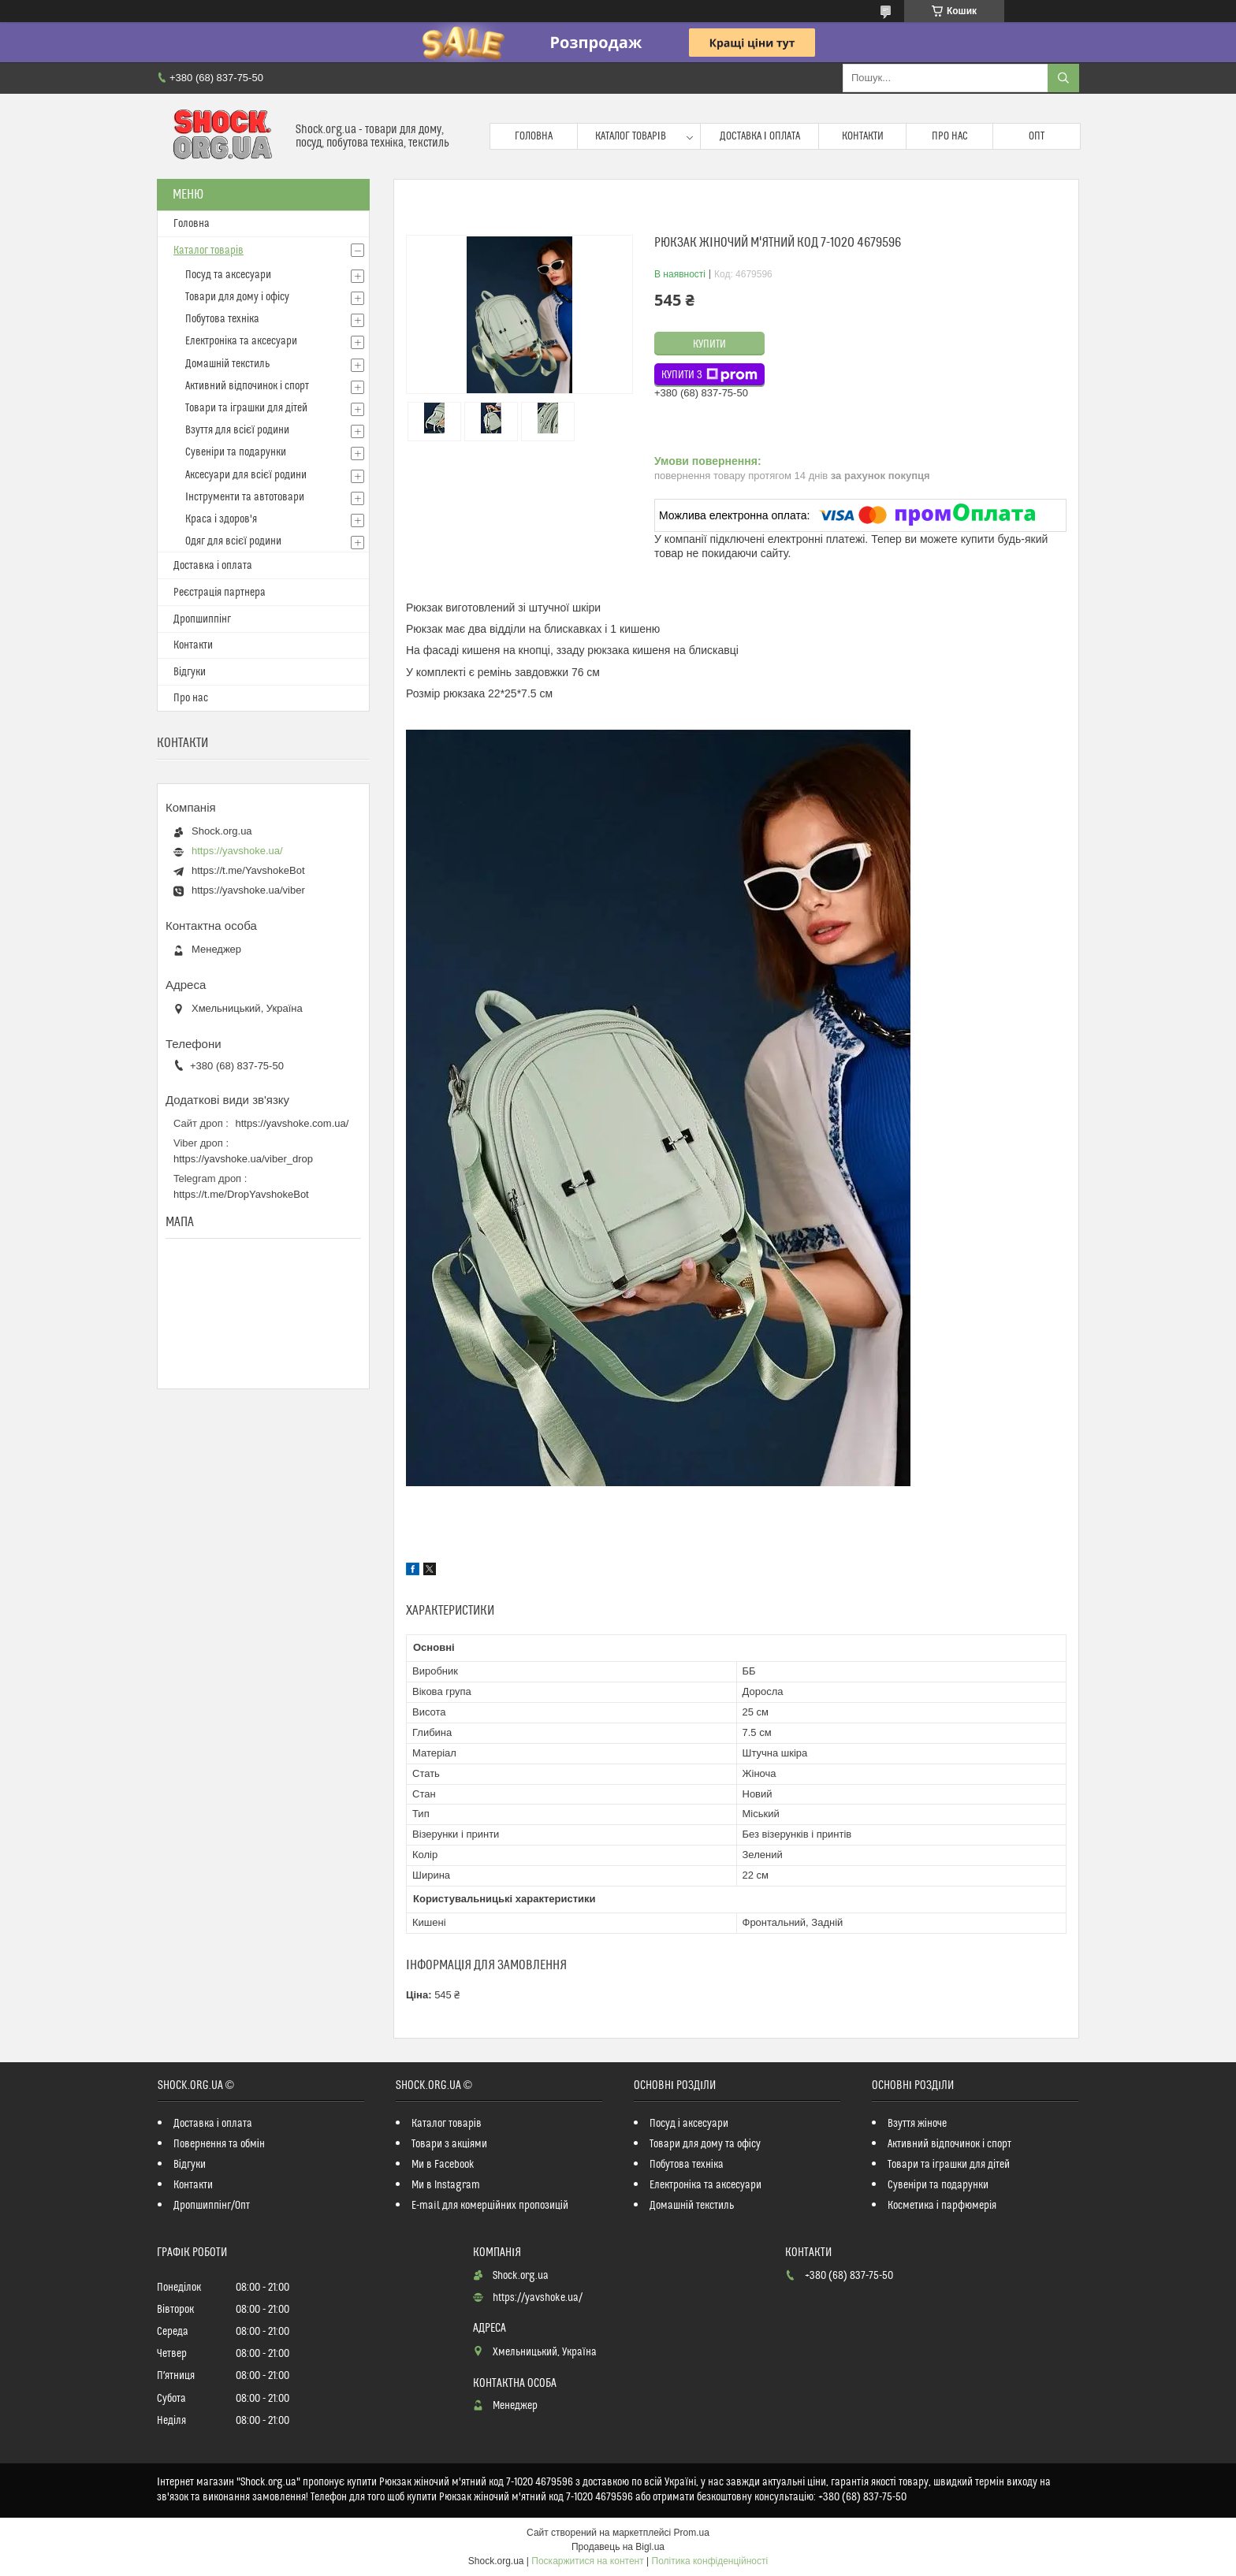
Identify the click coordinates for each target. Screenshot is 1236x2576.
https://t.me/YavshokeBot (248, 870)
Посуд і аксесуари (689, 2123)
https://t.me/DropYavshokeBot (241, 1194)
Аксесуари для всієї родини (246, 475)
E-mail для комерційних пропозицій (489, 2205)
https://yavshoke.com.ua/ (292, 1123)
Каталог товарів (630, 136)
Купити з (709, 375)
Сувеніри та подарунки (235, 452)
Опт (1036, 136)
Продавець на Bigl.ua (618, 2546)
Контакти (863, 136)
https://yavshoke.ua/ (237, 851)
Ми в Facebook (443, 2164)
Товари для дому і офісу (237, 297)
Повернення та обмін (219, 2144)
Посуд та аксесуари (228, 275)
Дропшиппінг (202, 619)
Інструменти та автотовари (244, 497)
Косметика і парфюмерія (942, 2205)
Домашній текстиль (227, 364)
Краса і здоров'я (221, 519)
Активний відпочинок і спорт (247, 386)
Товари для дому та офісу (705, 2144)
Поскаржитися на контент (587, 2561)
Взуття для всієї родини (237, 430)
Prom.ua (691, 2532)
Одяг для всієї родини (233, 541)
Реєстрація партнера (219, 592)
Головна (534, 136)
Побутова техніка (222, 319)
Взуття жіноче (917, 2123)
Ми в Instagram (445, 2185)
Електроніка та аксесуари (241, 341)
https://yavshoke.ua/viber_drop (243, 1159)
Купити (709, 344)
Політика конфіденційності (710, 2561)
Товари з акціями (449, 2144)
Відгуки (189, 672)
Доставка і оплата (760, 136)
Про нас (950, 136)
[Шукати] (1063, 78)
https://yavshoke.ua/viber (248, 890)
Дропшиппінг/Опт (211, 2205)
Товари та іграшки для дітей (246, 408)
